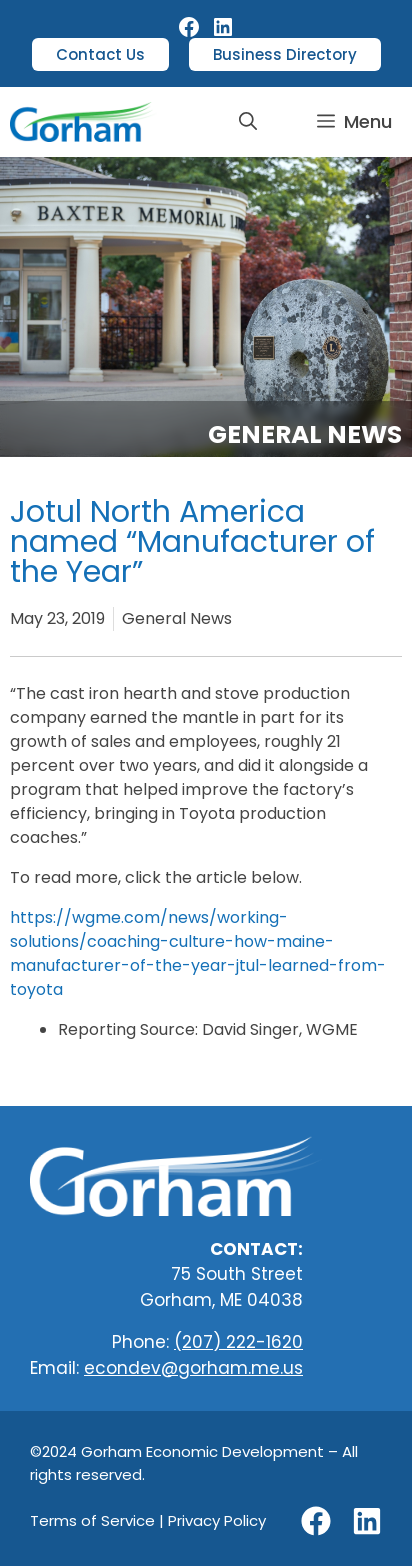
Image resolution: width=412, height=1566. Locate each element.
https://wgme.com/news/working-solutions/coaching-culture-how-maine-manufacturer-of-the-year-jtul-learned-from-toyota (198, 953)
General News (305, 434)
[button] (248, 122)
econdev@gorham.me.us (193, 1368)
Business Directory (285, 54)
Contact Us (100, 54)
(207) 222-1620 (238, 1342)
